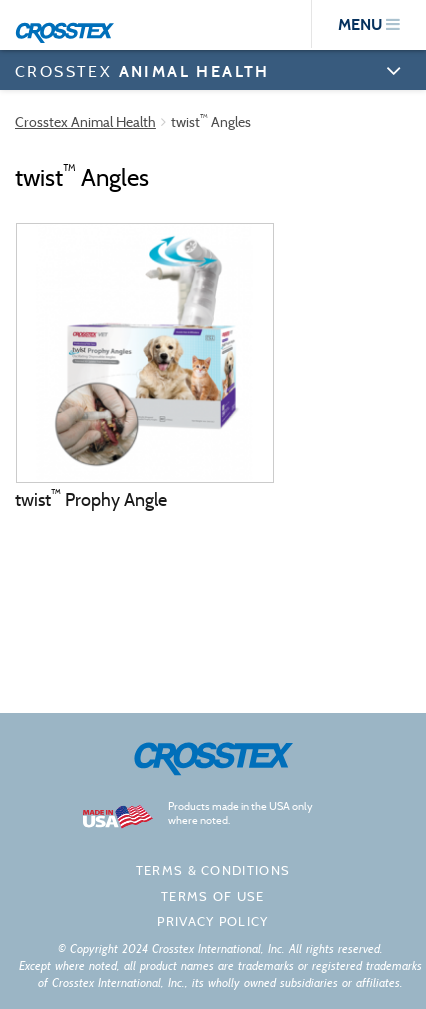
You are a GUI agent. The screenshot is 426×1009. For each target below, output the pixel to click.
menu (369, 24)
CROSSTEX (142, 71)
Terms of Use (213, 896)
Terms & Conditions (213, 870)
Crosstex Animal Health (85, 122)
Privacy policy (212, 921)
